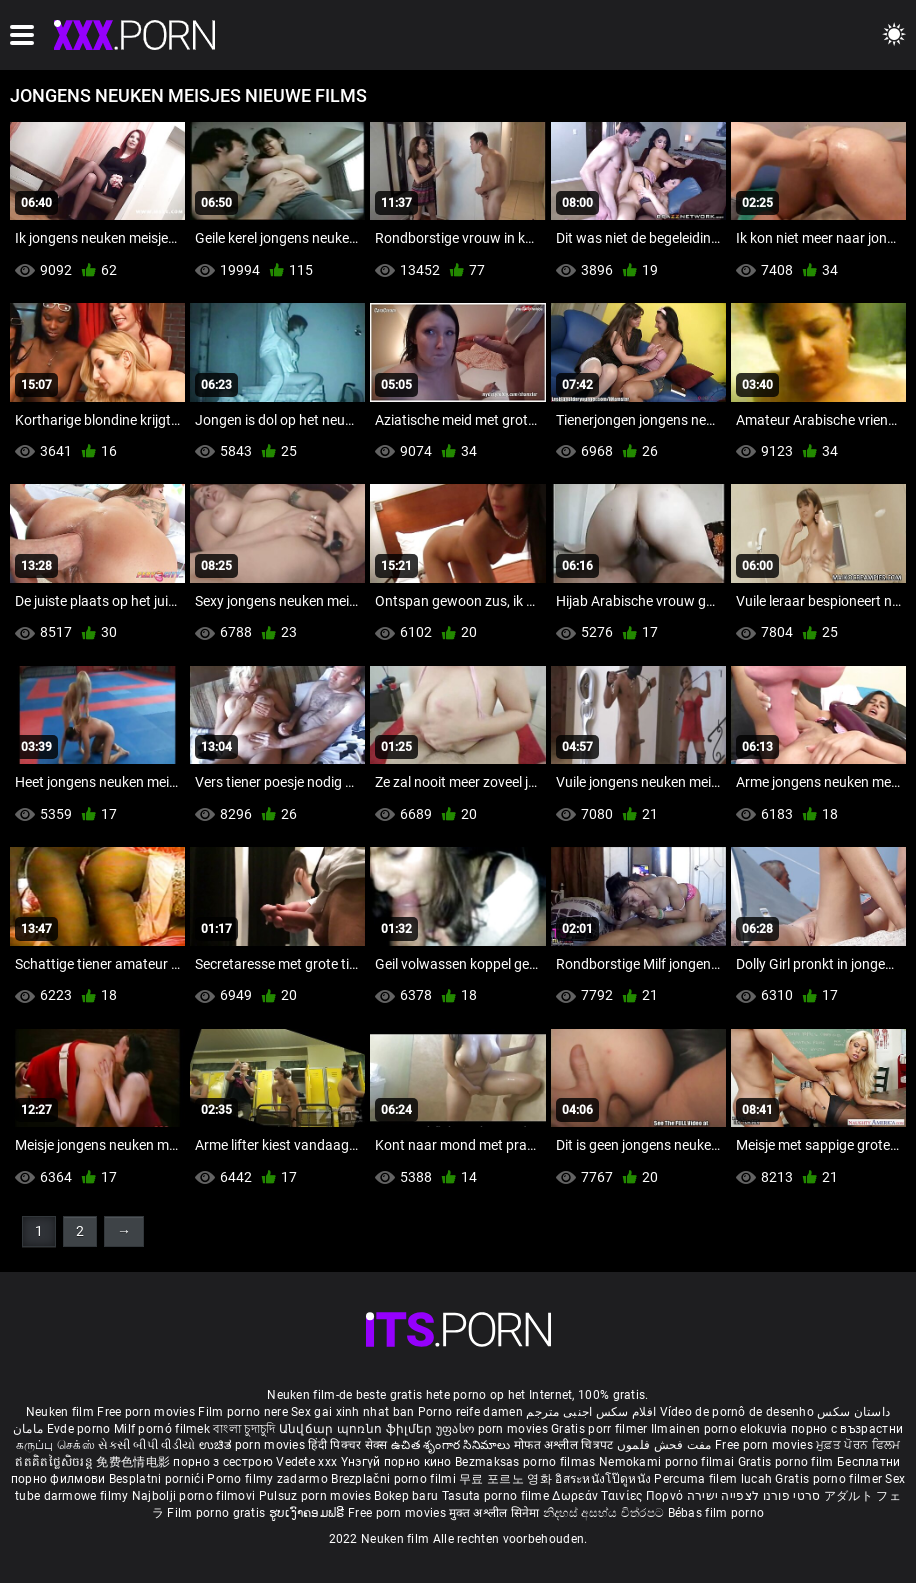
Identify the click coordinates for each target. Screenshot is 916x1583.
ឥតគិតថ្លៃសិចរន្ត (55, 1462)
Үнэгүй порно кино (398, 1462)
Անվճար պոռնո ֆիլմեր (357, 1429)
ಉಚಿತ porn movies (254, 1445)
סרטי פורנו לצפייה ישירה (754, 1496)
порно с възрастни (847, 1429)
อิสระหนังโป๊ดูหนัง (604, 1479)
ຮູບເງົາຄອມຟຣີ (308, 1513)
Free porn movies (147, 1412)
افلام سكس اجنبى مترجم (591, 1412)
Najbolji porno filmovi (194, 1496)
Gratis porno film (787, 1462)
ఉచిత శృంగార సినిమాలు (452, 1445)
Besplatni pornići (158, 1479)
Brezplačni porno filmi (395, 1479)
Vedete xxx (306, 1462)
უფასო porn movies (493, 1429)
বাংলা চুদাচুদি (244, 1429)
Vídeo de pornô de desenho (737, 1412)
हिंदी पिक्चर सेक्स (347, 1445)
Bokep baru (406, 1496)
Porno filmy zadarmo (269, 1479)
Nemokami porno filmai (668, 1462)
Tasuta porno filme (497, 1496)
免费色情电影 (134, 1462)
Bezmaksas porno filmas (527, 1462)
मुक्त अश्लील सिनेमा (496, 1513)
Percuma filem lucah (714, 1479)
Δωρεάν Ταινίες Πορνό (619, 1496)
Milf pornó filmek (162, 1429)
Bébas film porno (716, 1513)
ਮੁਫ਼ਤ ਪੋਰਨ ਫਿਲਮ (858, 1445)
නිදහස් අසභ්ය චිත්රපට (605, 1513)
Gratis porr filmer (601, 1429)
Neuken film (60, 1412)
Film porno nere (243, 1412)
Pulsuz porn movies (317, 1496)
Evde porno (79, 1429)
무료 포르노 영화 (507, 1479)
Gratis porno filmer (830, 1479)
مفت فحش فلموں (666, 1445)
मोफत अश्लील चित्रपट (565, 1445)
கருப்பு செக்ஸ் (55, 1445)
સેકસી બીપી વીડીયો (146, 1445)
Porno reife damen (470, 1412)
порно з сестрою (223, 1462)
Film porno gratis (217, 1513)
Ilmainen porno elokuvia (721, 1429)
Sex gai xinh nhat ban (352, 1412)
